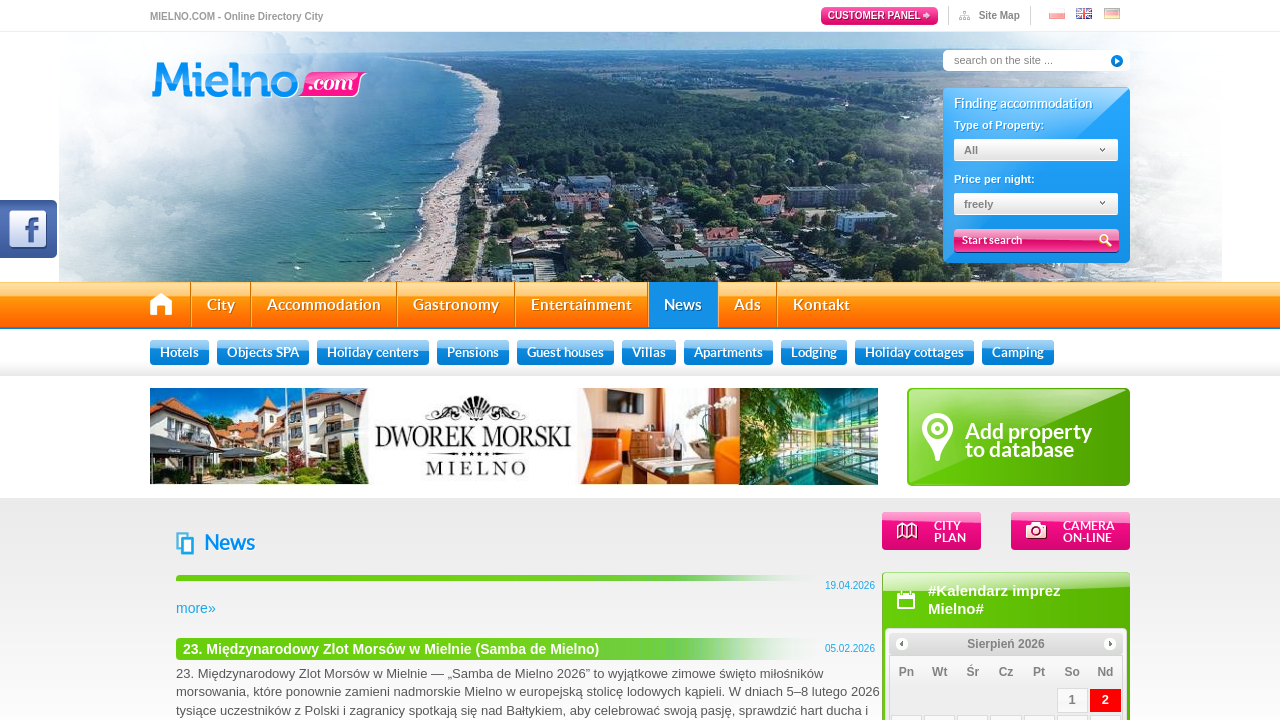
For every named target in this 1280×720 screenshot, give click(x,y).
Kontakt (821, 304)
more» (444, 608)
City (221, 304)
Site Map (999, 15)
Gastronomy (456, 304)
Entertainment (581, 304)
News (683, 304)
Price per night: (994, 179)
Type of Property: (999, 125)
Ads (747, 304)
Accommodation (324, 304)
